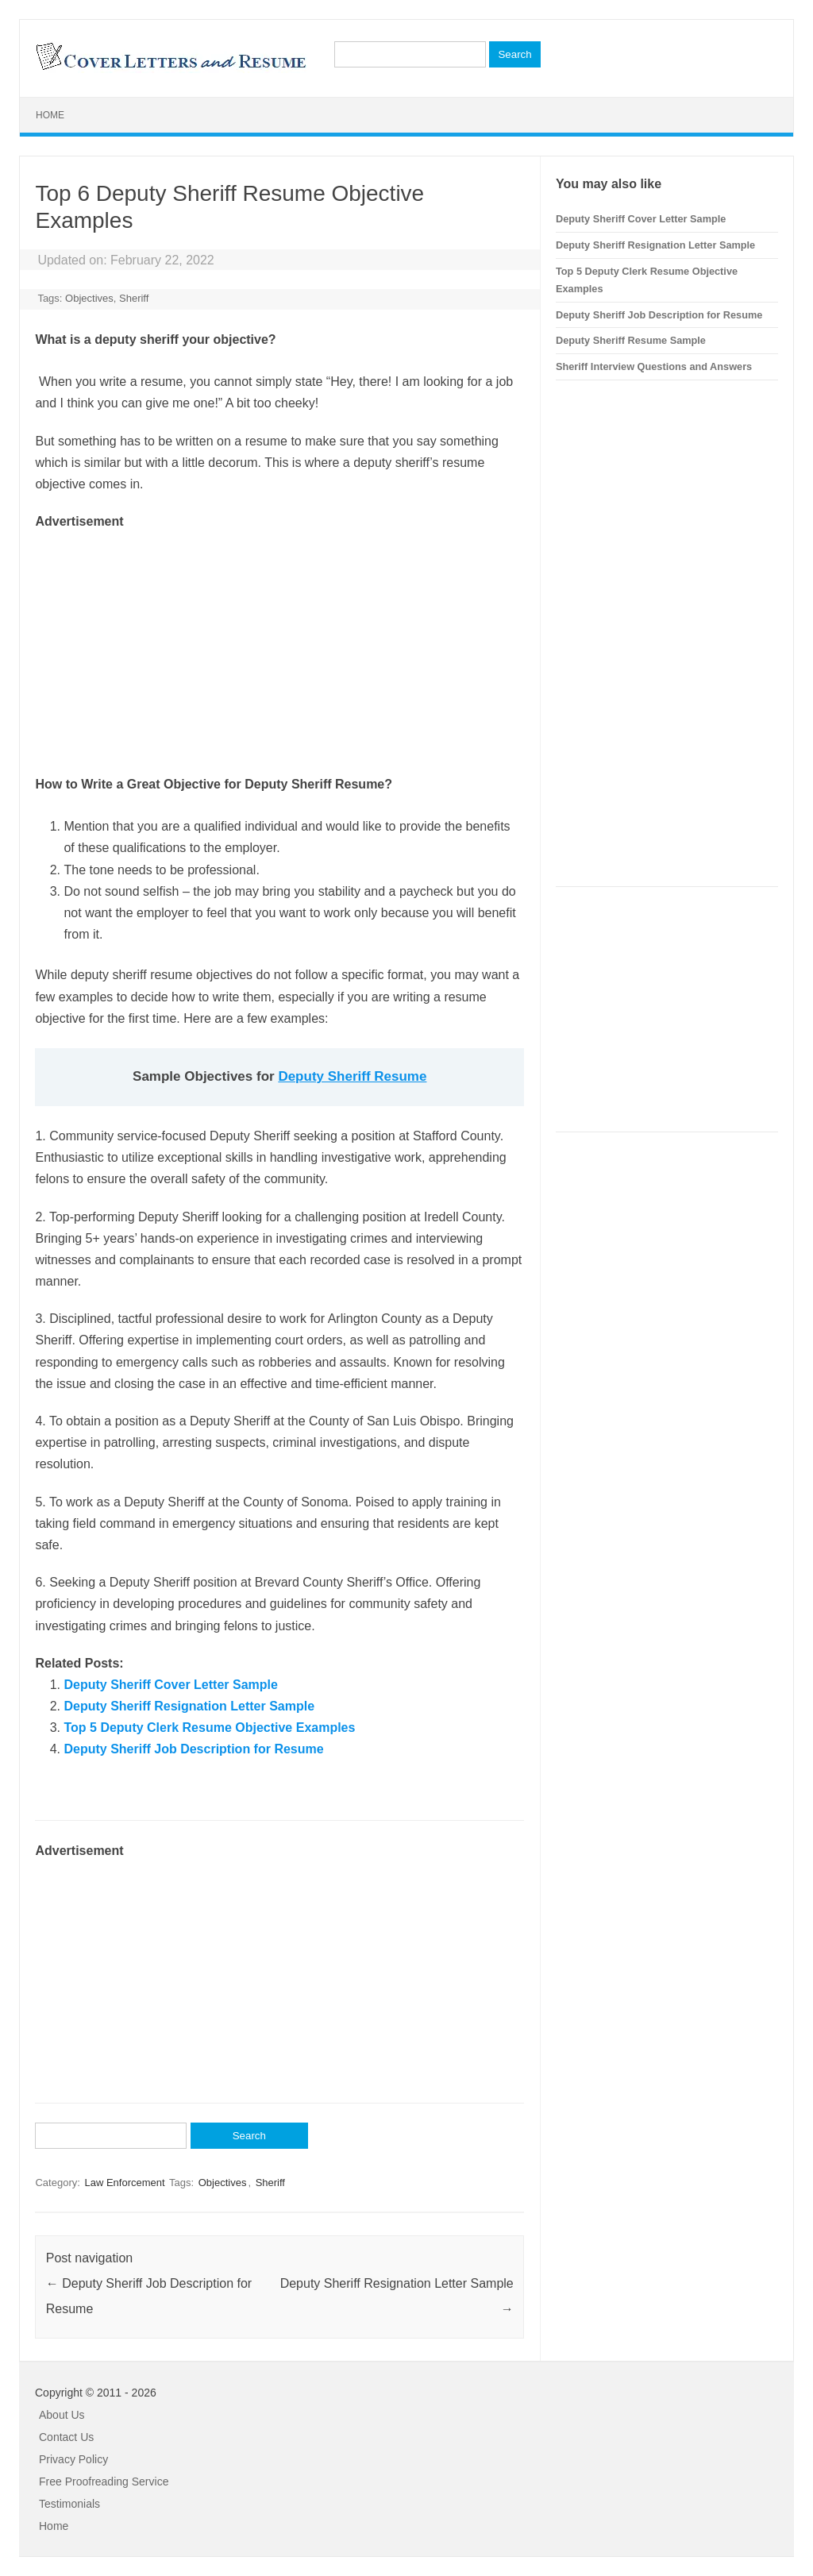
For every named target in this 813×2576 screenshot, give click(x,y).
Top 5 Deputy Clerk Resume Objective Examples (209, 1727)
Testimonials (69, 2503)
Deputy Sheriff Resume (352, 1076)
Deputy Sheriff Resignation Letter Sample (189, 1706)
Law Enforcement (124, 2182)
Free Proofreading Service (103, 2481)
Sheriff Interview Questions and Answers (654, 366)
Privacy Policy (73, 2459)
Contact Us (66, 2437)
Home (50, 115)
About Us (62, 2414)
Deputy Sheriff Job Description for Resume (193, 1749)
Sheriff (133, 298)
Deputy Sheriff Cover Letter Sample (170, 1684)
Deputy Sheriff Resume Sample (631, 340)
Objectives (89, 298)
